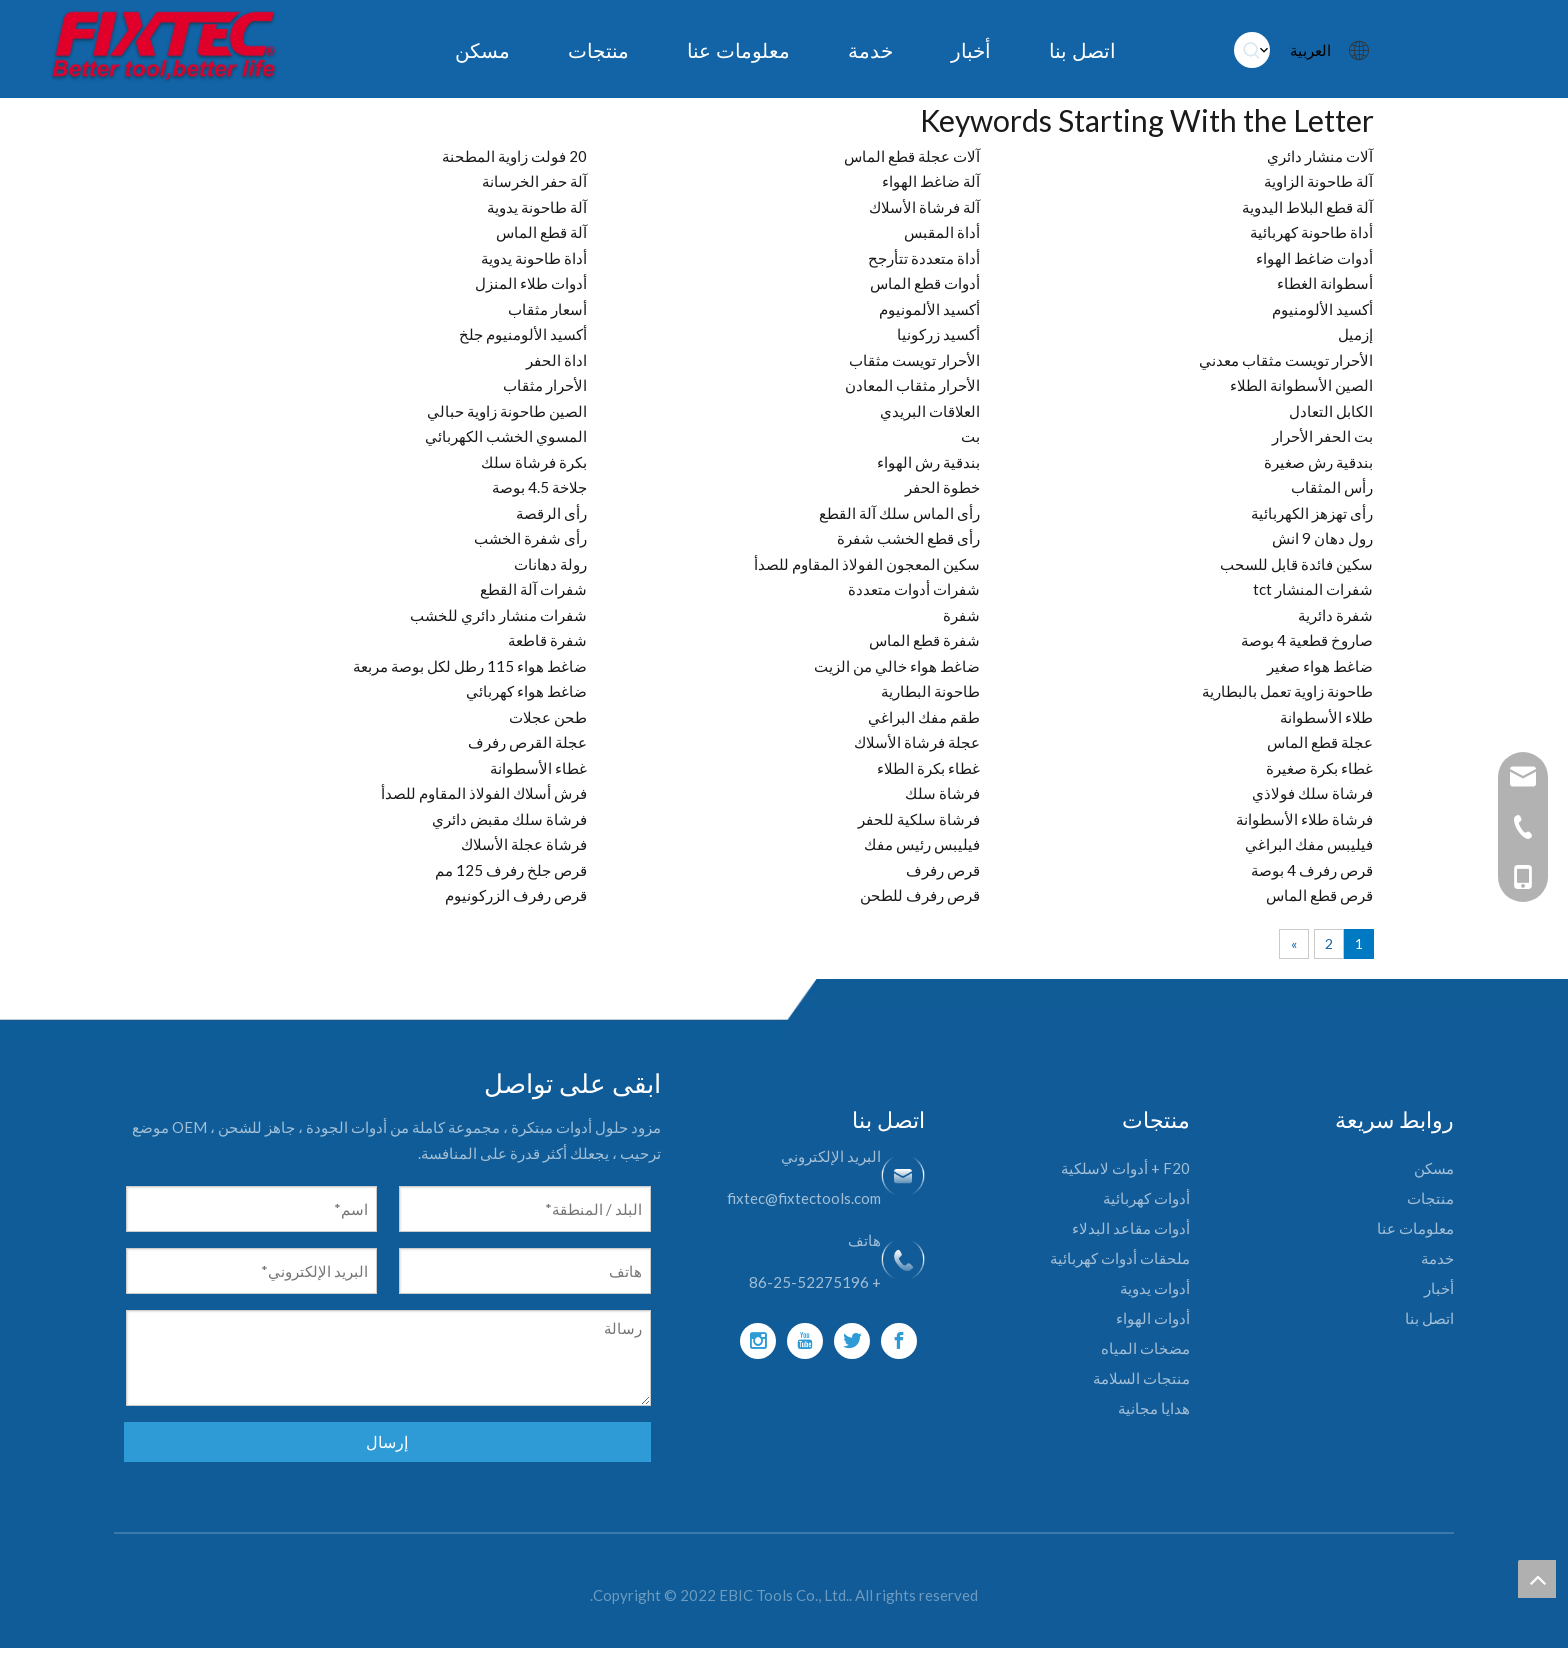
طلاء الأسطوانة (1326, 717)
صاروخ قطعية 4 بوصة (1307, 640)
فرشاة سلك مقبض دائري (509, 819)
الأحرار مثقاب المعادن (912, 385)
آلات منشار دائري (1320, 156)
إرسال (387, 1441)
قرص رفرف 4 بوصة (1312, 870)
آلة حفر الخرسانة (534, 181)
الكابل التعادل (1331, 411)
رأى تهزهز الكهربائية (1312, 513)
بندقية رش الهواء (928, 462)
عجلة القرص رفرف (527, 742)
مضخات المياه (1145, 1348)
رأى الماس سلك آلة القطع (899, 513)
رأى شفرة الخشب (530, 538)
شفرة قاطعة (547, 640)
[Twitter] (852, 1341)
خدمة (1437, 1258)
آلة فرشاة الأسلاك (924, 207)
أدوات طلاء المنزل (531, 283)
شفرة (961, 615)
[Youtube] (805, 1341)
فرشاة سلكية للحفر (919, 819)
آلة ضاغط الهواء (931, 181)
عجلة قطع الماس (1320, 742)
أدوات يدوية (1155, 1288)
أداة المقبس (942, 232)
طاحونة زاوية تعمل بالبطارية (1287, 691)
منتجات (1430, 1198)
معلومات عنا (1415, 1228)
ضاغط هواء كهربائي (526, 691)
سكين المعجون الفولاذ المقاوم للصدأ (867, 564)
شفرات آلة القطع (533, 589)
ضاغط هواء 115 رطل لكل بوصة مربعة (470, 666)
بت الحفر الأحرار (1322, 436)
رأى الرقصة (551, 513)
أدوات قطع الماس (925, 283)
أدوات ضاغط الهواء (1314, 258)
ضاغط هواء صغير (1320, 666)
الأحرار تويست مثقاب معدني (1286, 360)
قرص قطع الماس (1319, 895)
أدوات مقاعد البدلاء (1131, 1228)
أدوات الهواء (1153, 1318)
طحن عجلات (548, 717)
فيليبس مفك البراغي (1309, 844)
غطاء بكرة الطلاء (928, 768)
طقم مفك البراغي (924, 717)
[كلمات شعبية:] (1252, 50)
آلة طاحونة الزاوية (1318, 181)
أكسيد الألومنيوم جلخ (523, 334)
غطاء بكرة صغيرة (1319, 768)
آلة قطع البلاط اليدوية (1307, 207)
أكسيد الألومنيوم (1322, 309)
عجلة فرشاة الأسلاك (917, 742)
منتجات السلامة (1141, 1378)
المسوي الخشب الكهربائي (506, 436)
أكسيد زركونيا (938, 334)
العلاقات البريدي (930, 411)
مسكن (1434, 1168)
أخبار (1439, 1288)
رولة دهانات (550, 564)
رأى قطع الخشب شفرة (908, 538)
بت (970, 436)
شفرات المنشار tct (1313, 589)
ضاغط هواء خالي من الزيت (897, 666)
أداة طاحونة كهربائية (1311, 232)
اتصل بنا (1429, 1318)
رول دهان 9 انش (1322, 538)
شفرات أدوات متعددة (914, 589)
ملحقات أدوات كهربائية (1120, 1258)
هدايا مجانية (1154, 1408)
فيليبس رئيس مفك (922, 844)
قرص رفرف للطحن (920, 895)
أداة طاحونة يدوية (534, 258)
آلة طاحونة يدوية (537, 207)
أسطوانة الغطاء (1325, 283)
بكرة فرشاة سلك (534, 462)
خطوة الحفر (942, 487)
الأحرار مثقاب (545, 385)
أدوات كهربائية (1146, 1198)
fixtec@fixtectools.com (804, 1198)
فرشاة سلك (942, 793)
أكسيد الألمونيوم (929, 309)
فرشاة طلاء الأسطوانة (1304, 819)
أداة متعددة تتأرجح (924, 258)
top (1537, 1579)
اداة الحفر (556, 360)
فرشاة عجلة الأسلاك (524, 844)
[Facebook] (899, 1341)
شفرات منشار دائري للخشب (498, 615)
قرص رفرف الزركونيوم (516, 895)
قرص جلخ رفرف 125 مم (511, 870)
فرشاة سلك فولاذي (1312, 793)
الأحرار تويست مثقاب (914, 360)
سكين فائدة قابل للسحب (1296, 564)
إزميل (1355, 334)
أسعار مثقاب (547, 309)
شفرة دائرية (1335, 615)
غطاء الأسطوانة (538, 768)
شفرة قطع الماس (924, 640)
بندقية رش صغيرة (1318, 462)
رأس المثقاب (1332, 487)
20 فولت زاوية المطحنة (514, 156)
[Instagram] (758, 1341)
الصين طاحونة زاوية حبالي (507, 411)
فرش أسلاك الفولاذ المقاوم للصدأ (484, 793)
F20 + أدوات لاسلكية (1125, 1168)
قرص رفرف (943, 870)
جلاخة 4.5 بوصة (539, 487)
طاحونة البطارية (930, 691)
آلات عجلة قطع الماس (912, 156)
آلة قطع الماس (541, 232)
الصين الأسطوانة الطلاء (1301, 385)
